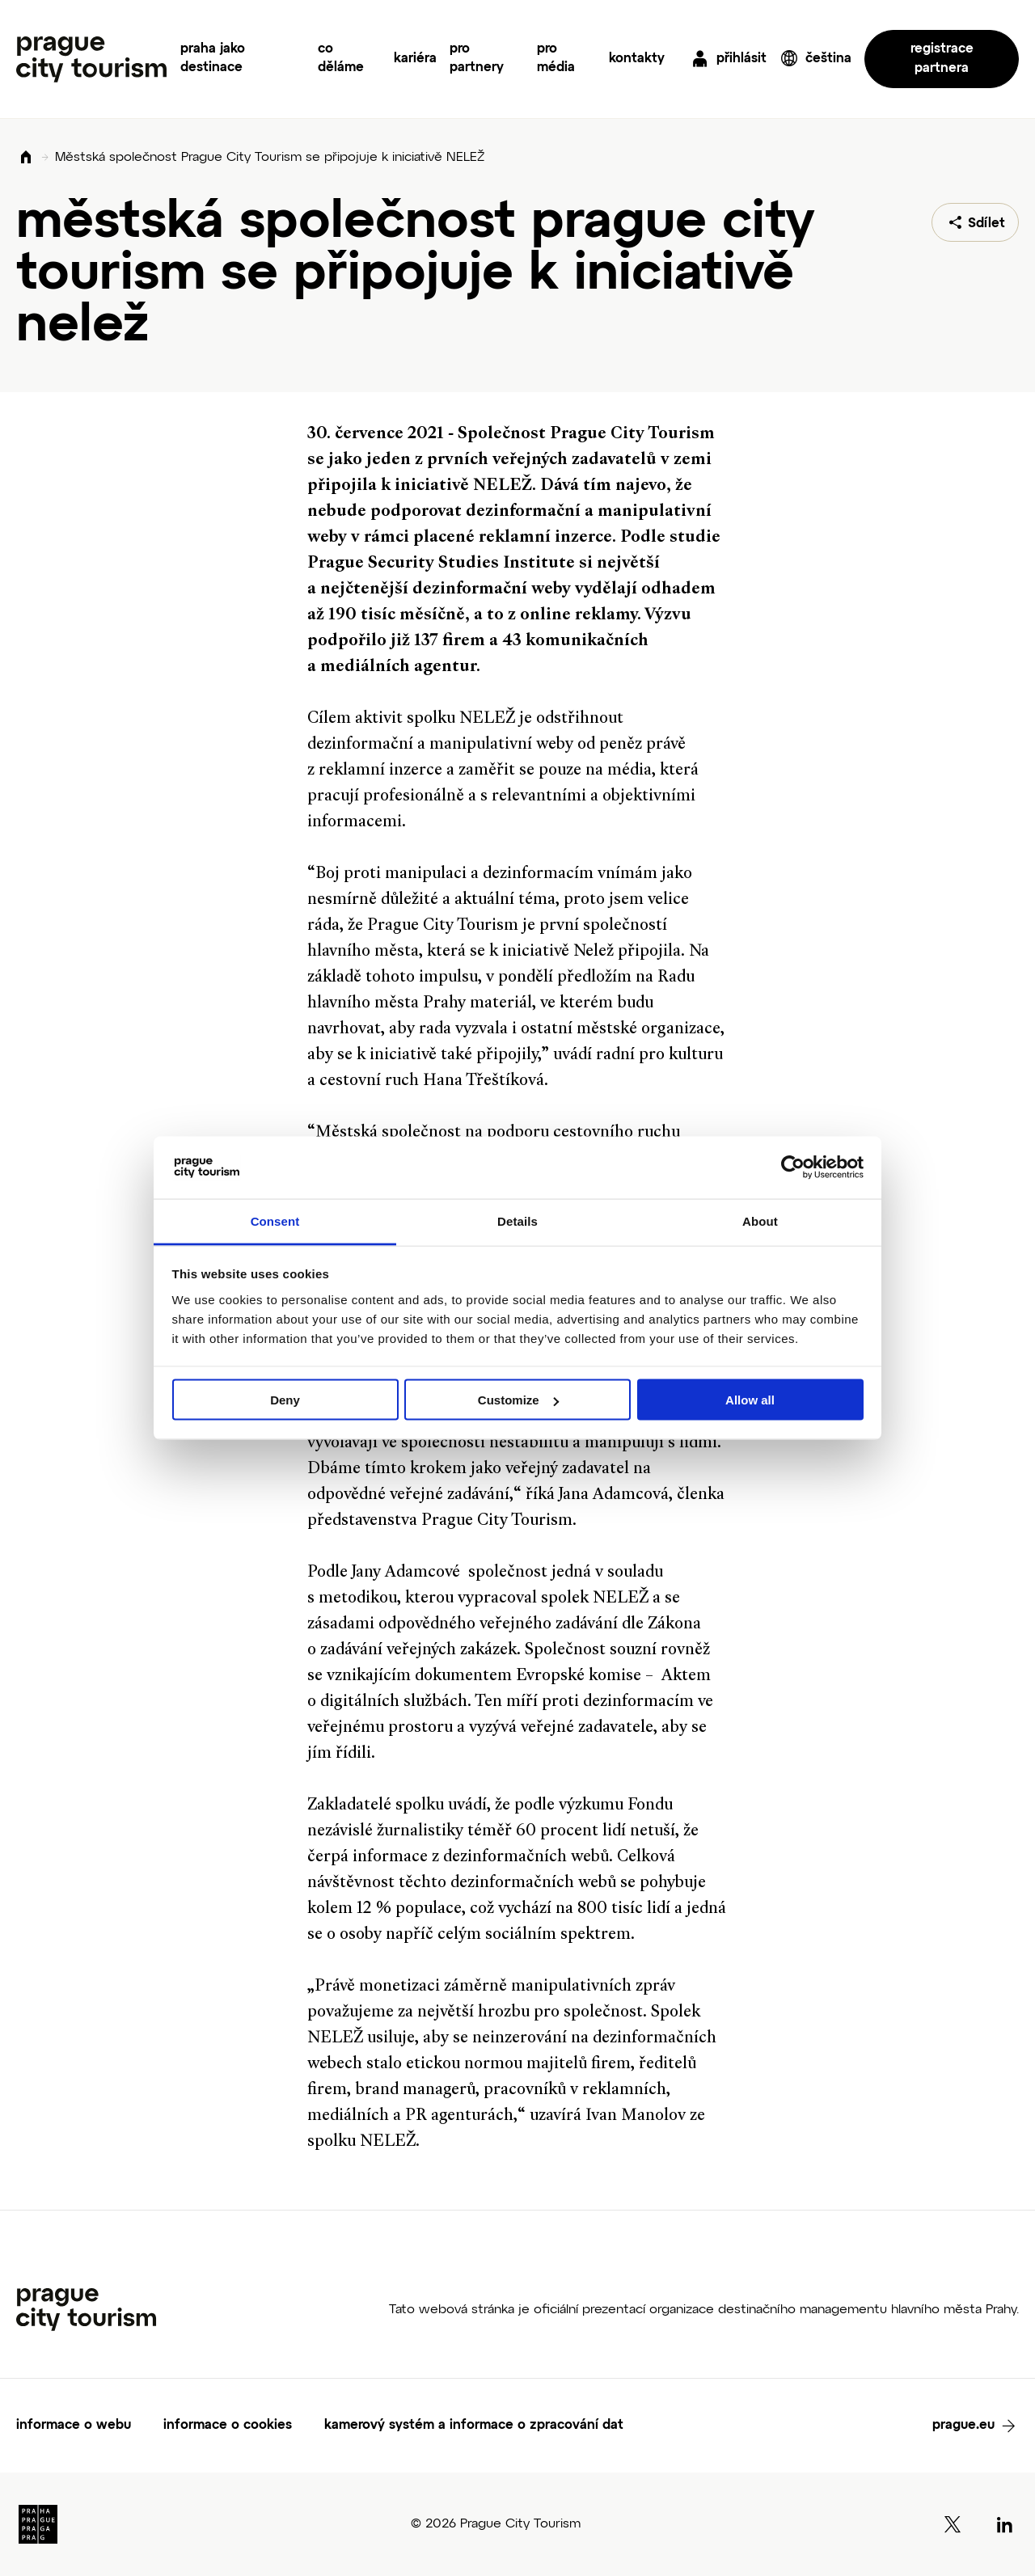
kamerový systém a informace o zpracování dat (473, 2425)
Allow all (750, 1400)
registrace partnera (942, 59)
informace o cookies (227, 2425)
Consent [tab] (275, 1220)
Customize (518, 1400)
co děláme (341, 58)
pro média (556, 58)
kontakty (637, 59)
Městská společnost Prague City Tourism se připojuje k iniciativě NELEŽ (269, 157)
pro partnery (477, 58)
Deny (285, 1400)
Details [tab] (517, 1220)
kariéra (415, 59)
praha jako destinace (212, 58)
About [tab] (760, 1220)
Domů (26, 158)
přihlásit (741, 59)
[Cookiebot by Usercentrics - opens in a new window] (793, 1167)
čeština (828, 59)
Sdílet (986, 223)
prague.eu (963, 2425)
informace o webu (73, 2425)
